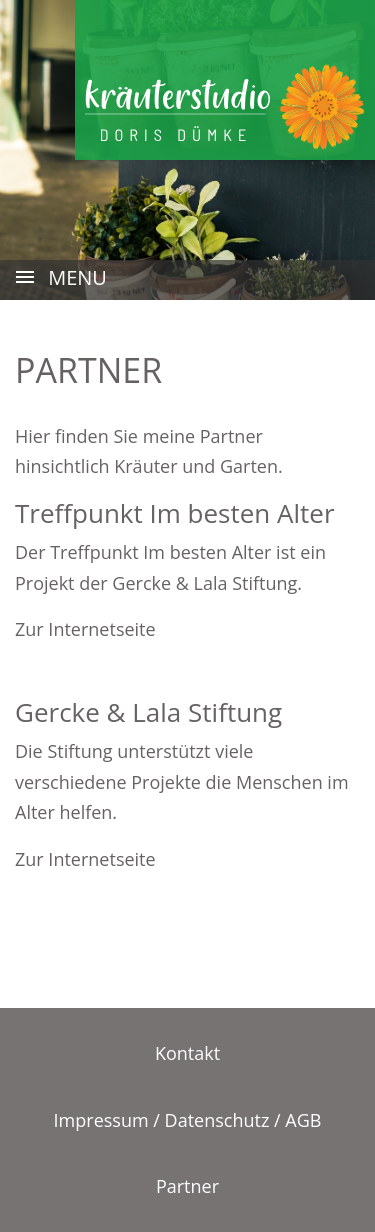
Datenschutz (217, 1120)
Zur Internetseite (85, 629)
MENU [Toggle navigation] (60, 279)
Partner (187, 1186)
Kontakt (187, 1053)
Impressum (101, 1120)
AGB (303, 1120)
